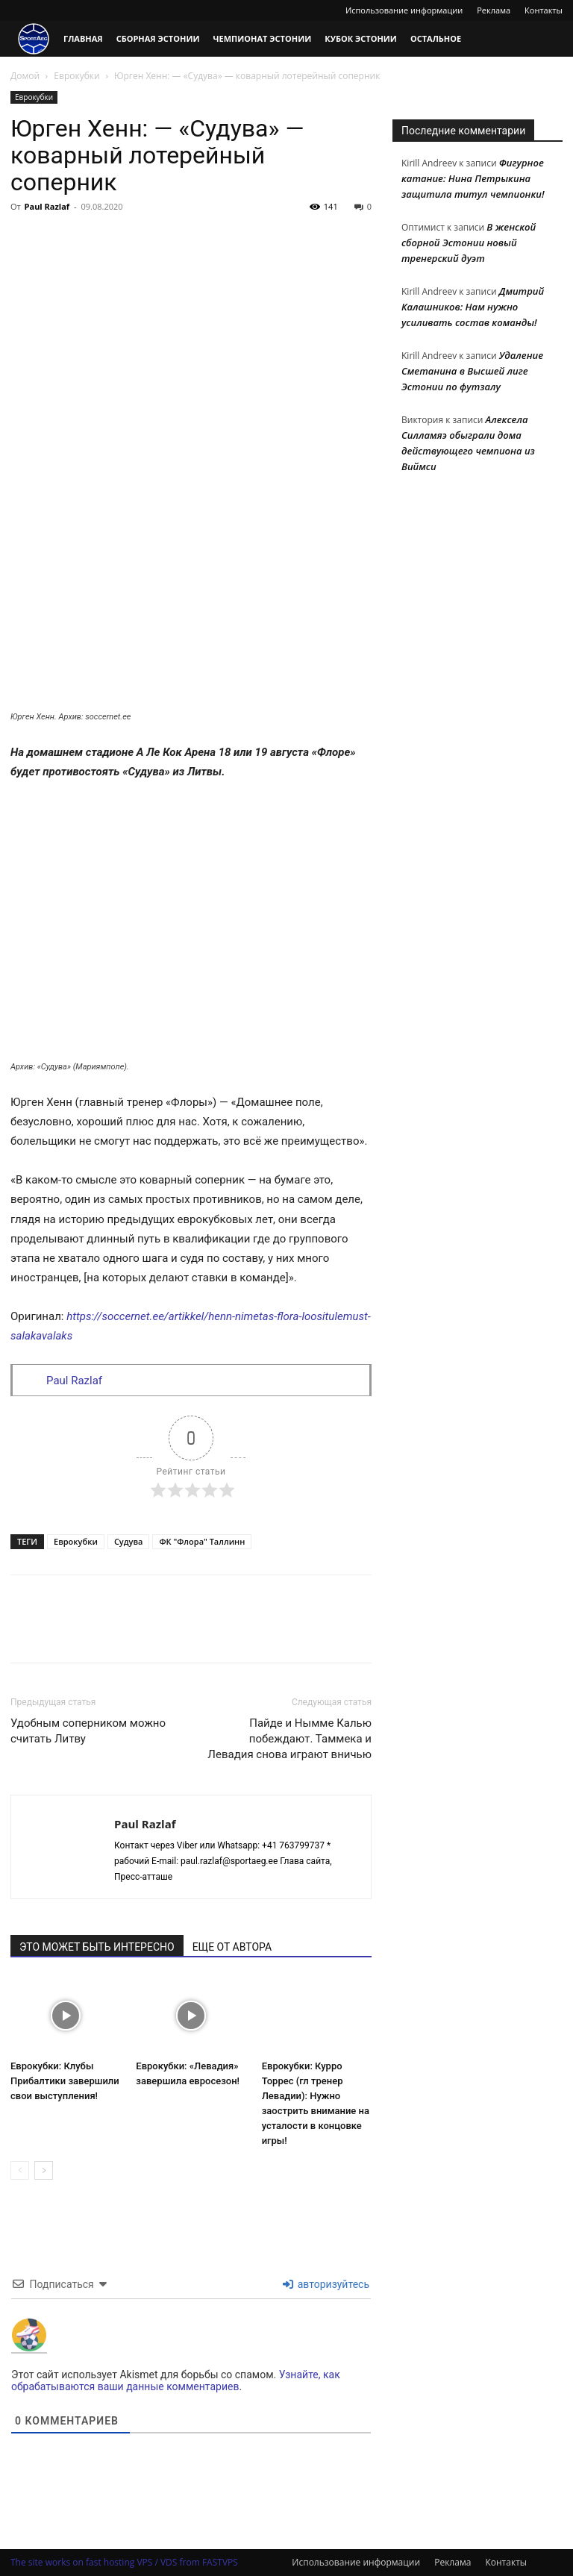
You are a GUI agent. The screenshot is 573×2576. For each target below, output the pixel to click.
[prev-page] (19, 2170)
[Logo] (33, 39)
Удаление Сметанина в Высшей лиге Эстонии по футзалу (472, 370)
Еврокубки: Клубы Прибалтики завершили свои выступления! (64, 2080)
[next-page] (43, 2170)
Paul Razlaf (47, 206)
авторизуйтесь (326, 2284)
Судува (128, 1541)
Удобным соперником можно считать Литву (88, 1730)
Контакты (544, 10)
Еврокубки (76, 75)
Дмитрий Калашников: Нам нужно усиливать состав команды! (472, 306)
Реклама (493, 10)
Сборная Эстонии (158, 38)
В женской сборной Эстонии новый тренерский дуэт (468, 242)
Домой (25, 75)
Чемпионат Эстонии (262, 38)
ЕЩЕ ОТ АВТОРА (232, 1947)
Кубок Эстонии (361, 38)
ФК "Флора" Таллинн (202, 1541)
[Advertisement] (191, 329)
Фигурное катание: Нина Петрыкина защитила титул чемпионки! (473, 178)
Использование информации (404, 10)
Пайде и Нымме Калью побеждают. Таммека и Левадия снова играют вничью (289, 1738)
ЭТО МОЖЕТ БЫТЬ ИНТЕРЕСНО (97, 1947)
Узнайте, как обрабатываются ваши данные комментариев (175, 2380)
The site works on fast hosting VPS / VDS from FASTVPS (124, 2562)
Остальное (435, 38)
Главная (83, 38)
